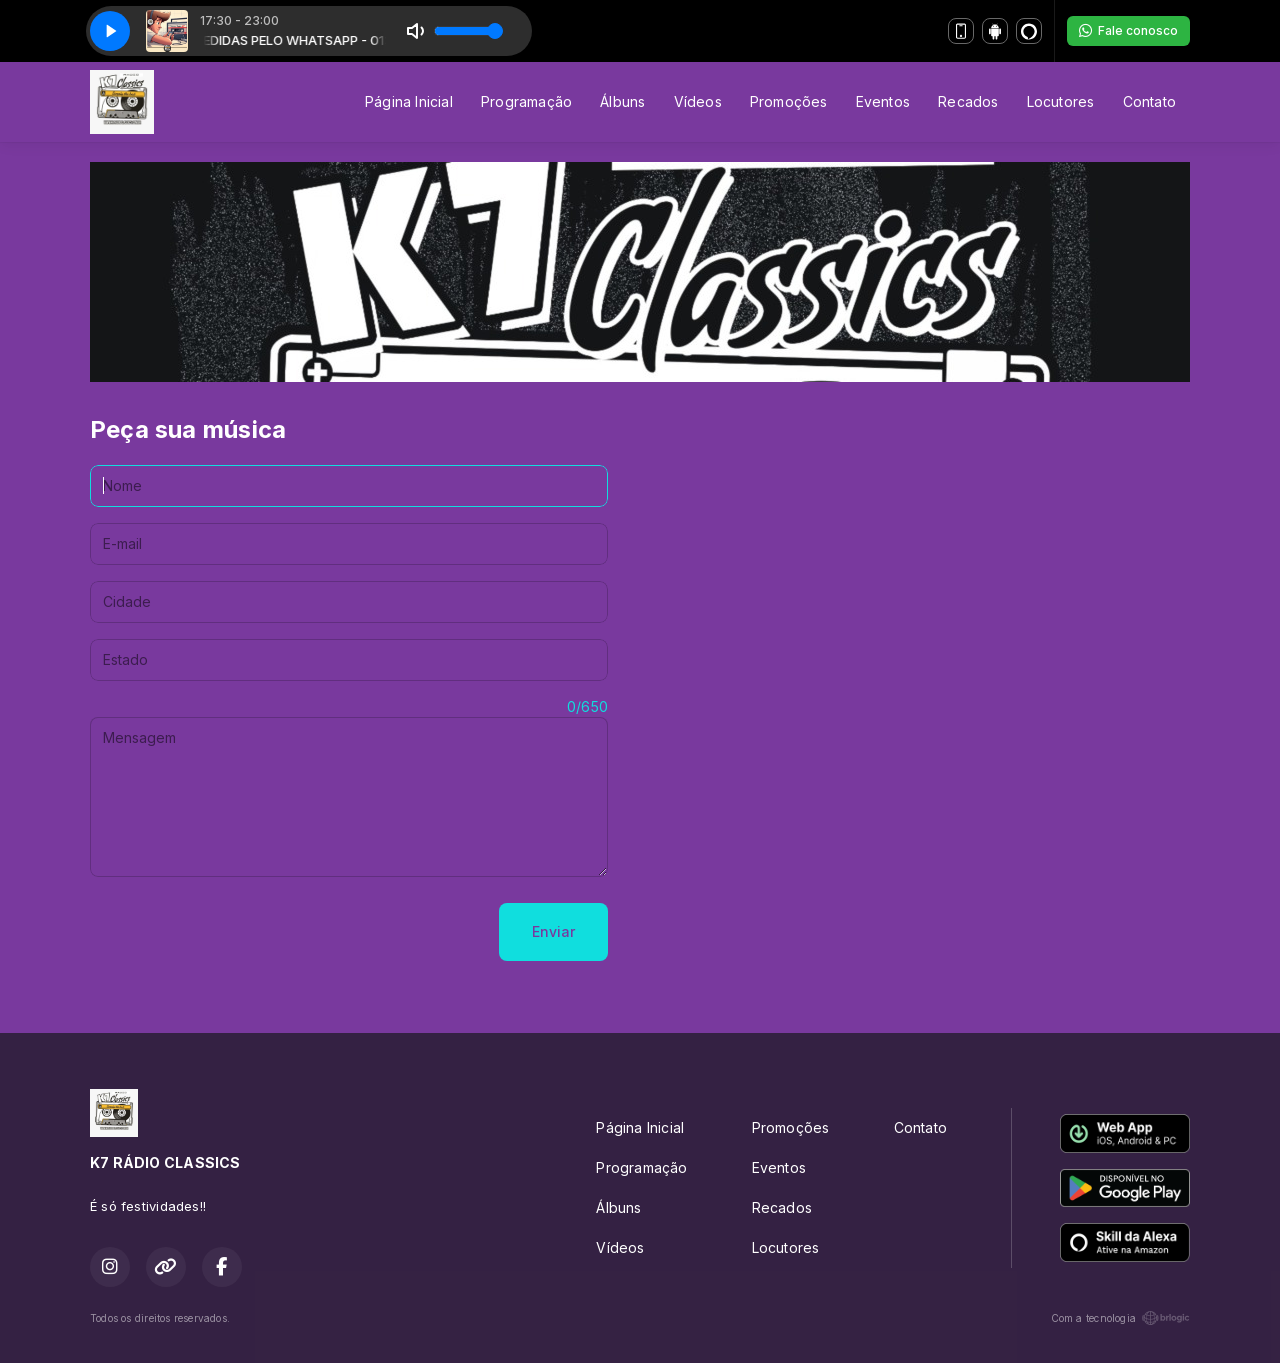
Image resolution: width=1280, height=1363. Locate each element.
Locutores (1061, 101)
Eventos (883, 101)
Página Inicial (409, 101)
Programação (526, 101)
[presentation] (242, 932)
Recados (968, 101)
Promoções (789, 101)
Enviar (553, 931)
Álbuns (622, 101)
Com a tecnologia (1120, 1318)
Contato (1149, 101)
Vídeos (698, 101)
